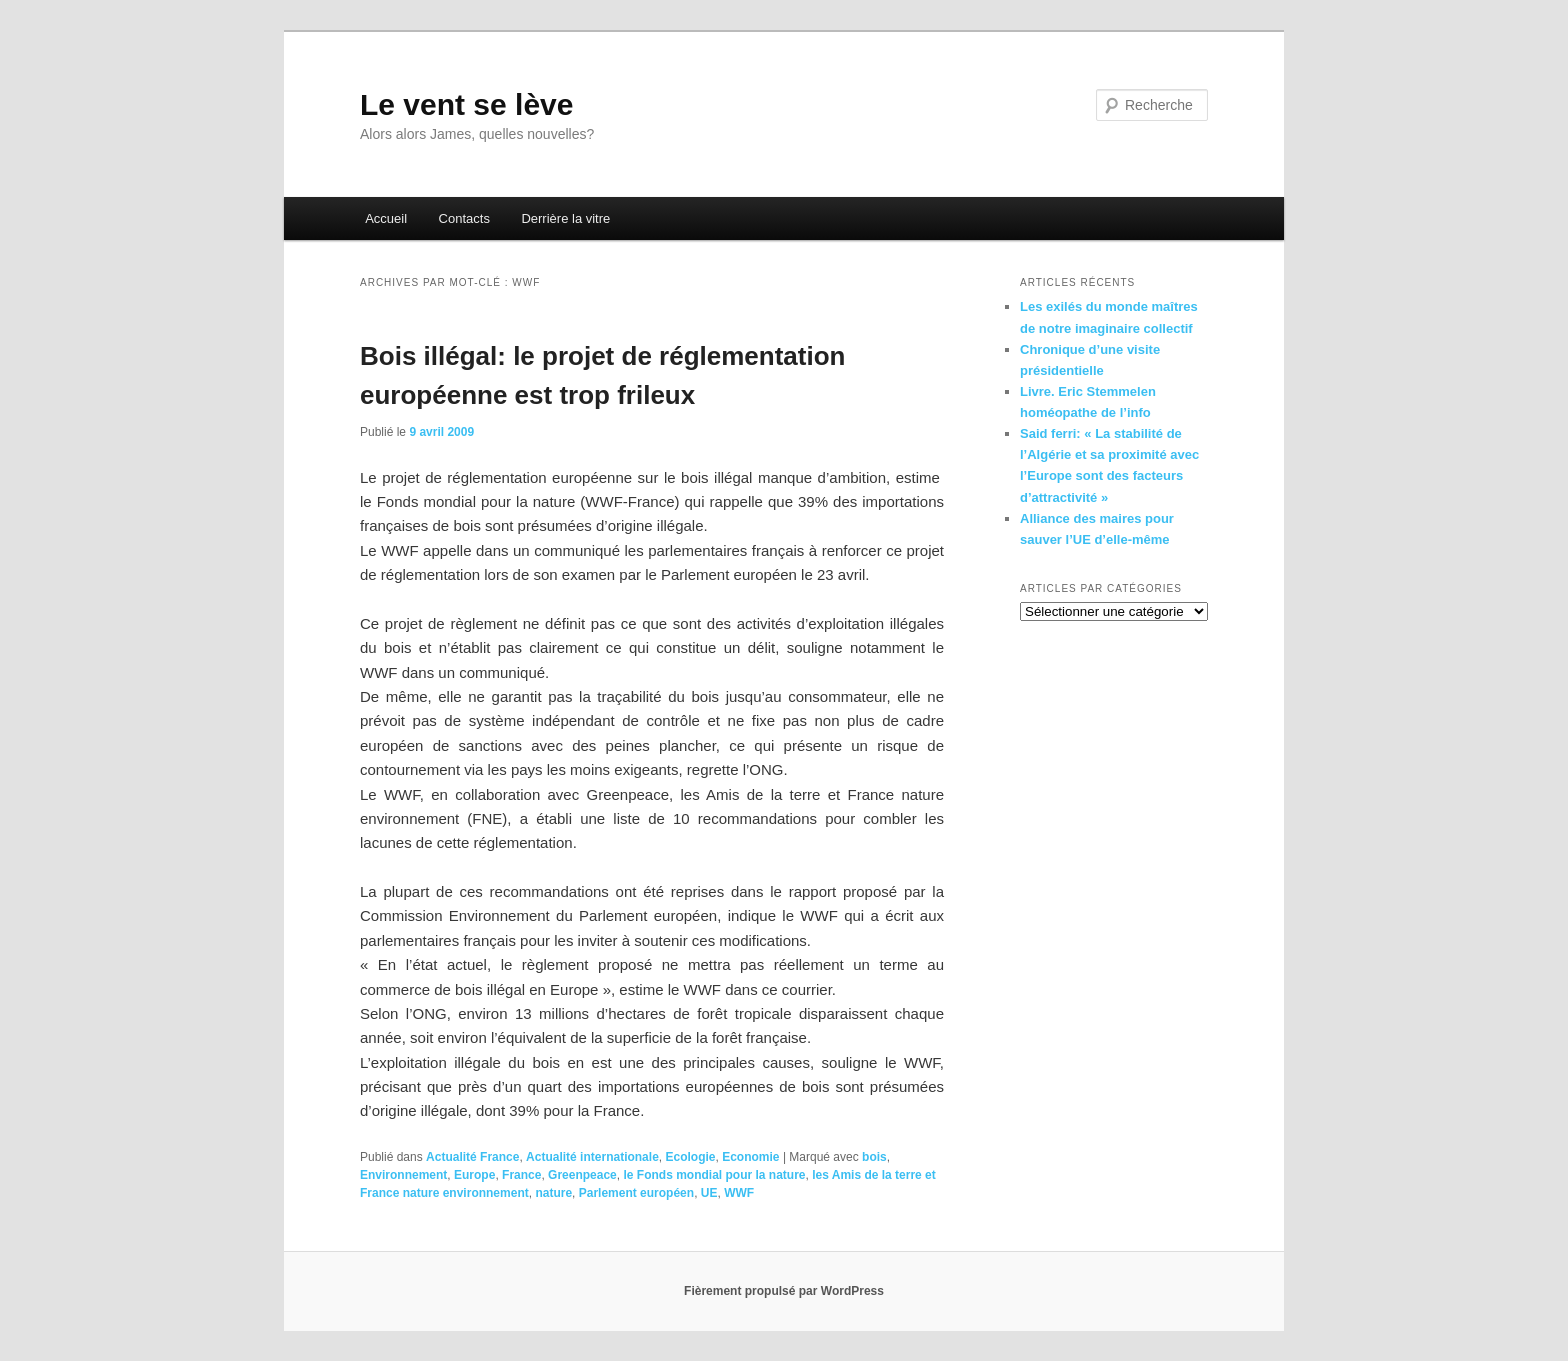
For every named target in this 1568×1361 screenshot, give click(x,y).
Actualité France (472, 1157)
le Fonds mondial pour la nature (714, 1175)
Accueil (386, 218)
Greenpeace (582, 1175)
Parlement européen (636, 1193)
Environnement (403, 1175)
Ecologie (690, 1157)
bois (874, 1157)
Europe (474, 1175)
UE (709, 1193)
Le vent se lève (466, 104)
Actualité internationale (592, 1157)
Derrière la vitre (565, 218)
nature (553, 1193)
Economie (750, 1157)
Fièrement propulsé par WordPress (784, 1291)
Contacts (464, 218)
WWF (739, 1193)
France (521, 1175)
